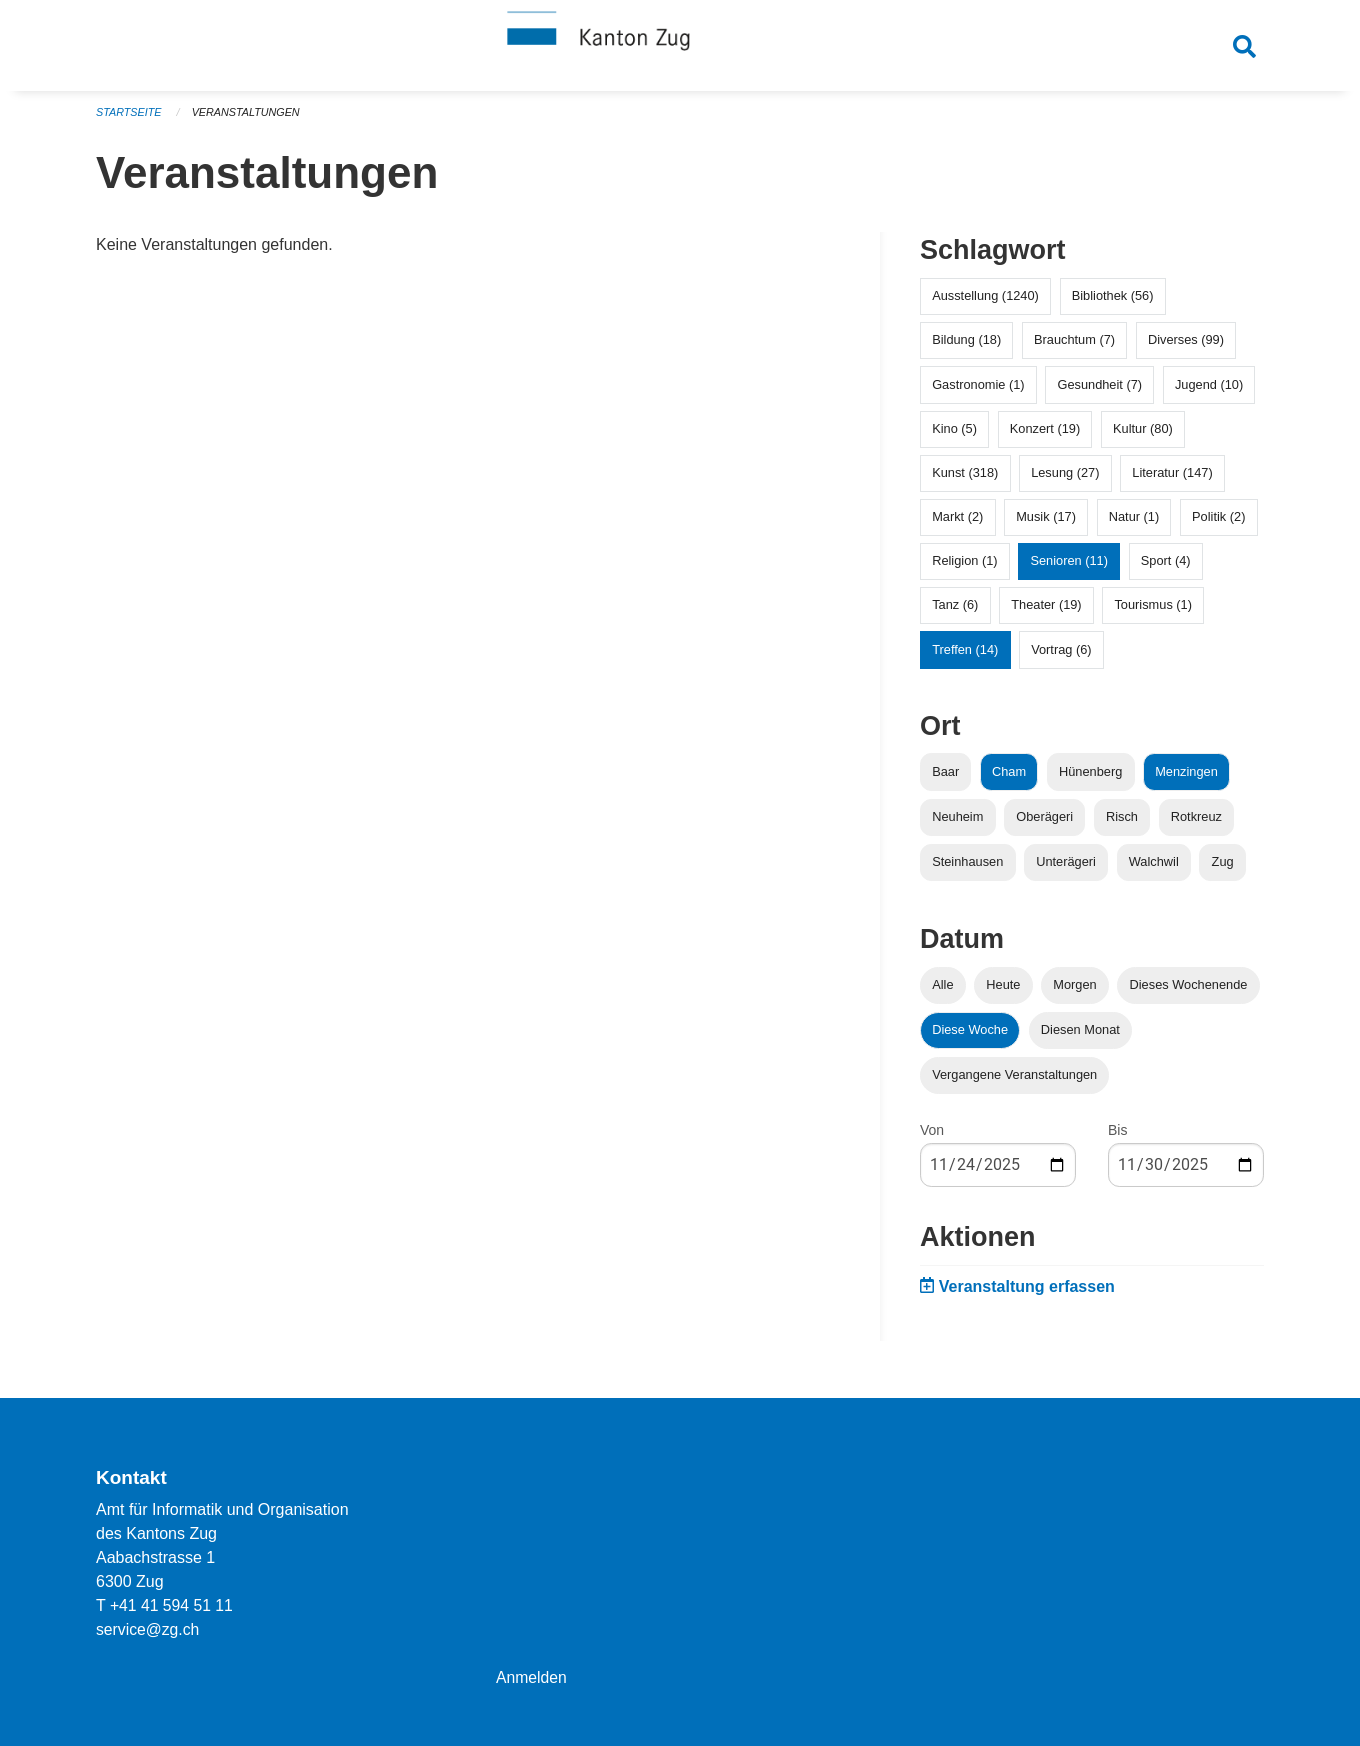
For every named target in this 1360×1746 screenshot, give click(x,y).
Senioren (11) (1069, 568)
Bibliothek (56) (1113, 303)
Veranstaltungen (248, 120)
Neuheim (957, 823)
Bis (1117, 1138)
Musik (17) (1046, 524)
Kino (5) (954, 435)
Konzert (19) (1045, 435)
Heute (1003, 992)
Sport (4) (1166, 568)
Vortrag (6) (1061, 656)
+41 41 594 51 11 (172, 1605)
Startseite (129, 120)
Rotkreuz (1196, 823)
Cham (1009, 778)
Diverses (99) (1186, 347)
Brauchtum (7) (1074, 347)
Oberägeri (1044, 823)
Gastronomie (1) (978, 391)
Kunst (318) (965, 480)
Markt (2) (957, 524)
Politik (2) (1218, 524)
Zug (1223, 869)
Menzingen (1186, 778)
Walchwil (1154, 869)
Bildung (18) (966, 347)
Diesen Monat (1080, 1037)
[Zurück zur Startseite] (680, 48)
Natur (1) (1134, 524)
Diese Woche (970, 1037)
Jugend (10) (1209, 391)
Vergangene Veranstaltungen (1014, 1082)
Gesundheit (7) (1099, 391)
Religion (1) (964, 568)
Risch (1122, 823)
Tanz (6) (955, 612)
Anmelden (532, 1677)
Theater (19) (1046, 612)
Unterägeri (1066, 869)
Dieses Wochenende (1189, 992)
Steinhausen (967, 869)
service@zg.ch (148, 1629)
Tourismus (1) (1153, 612)
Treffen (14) (965, 656)
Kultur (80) (1143, 435)
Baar (945, 778)
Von (932, 1138)
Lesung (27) (1065, 480)
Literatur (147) (1172, 480)
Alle (942, 992)
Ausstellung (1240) (985, 303)
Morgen (1074, 992)
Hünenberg (1090, 778)
